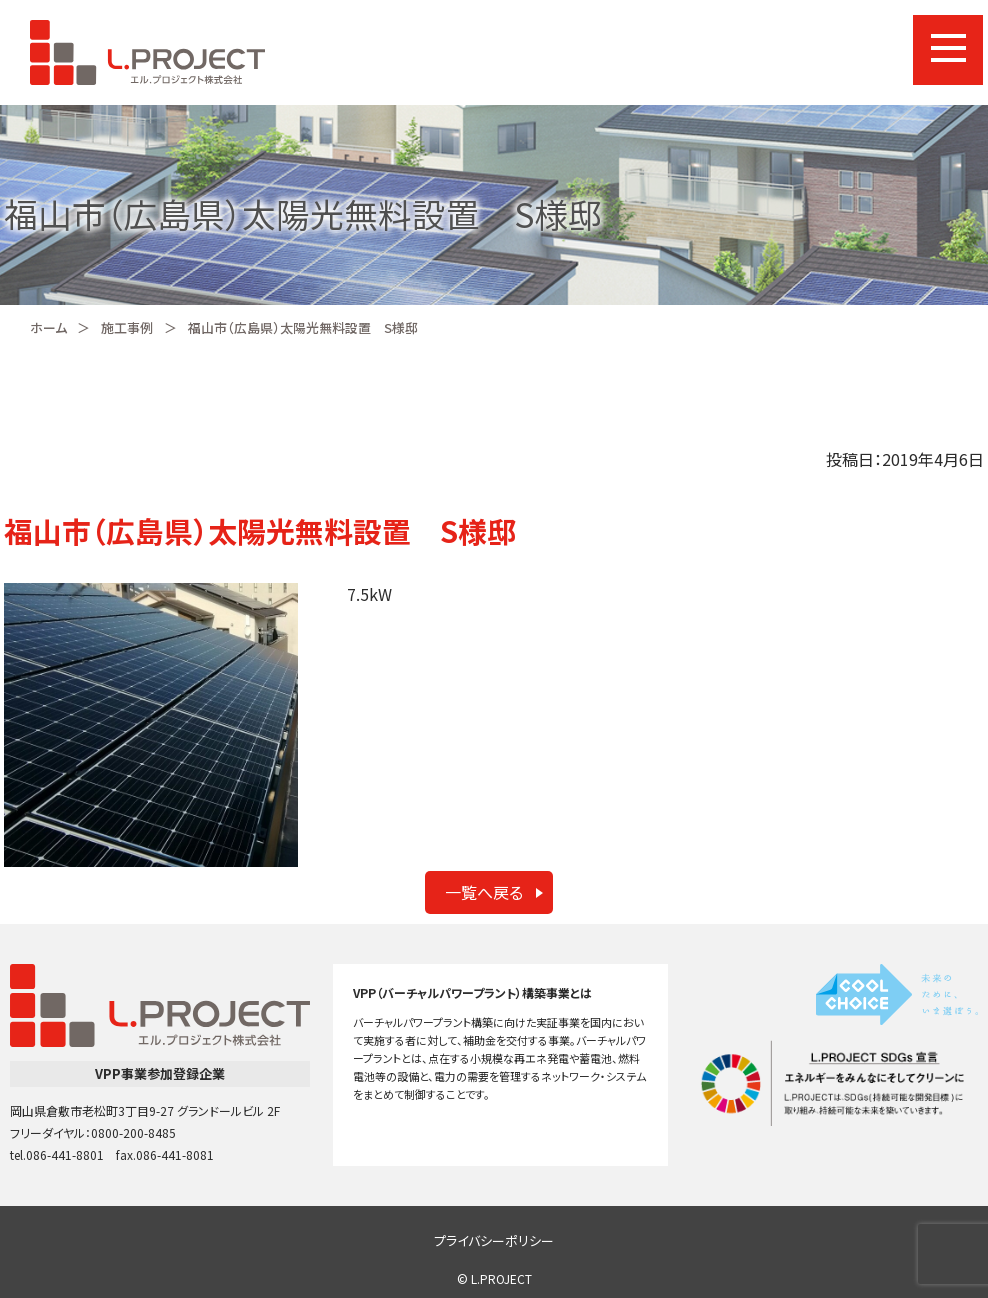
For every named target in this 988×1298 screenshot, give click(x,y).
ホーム (48, 327)
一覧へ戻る (484, 892)
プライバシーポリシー (494, 1240)
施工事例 (127, 327)
